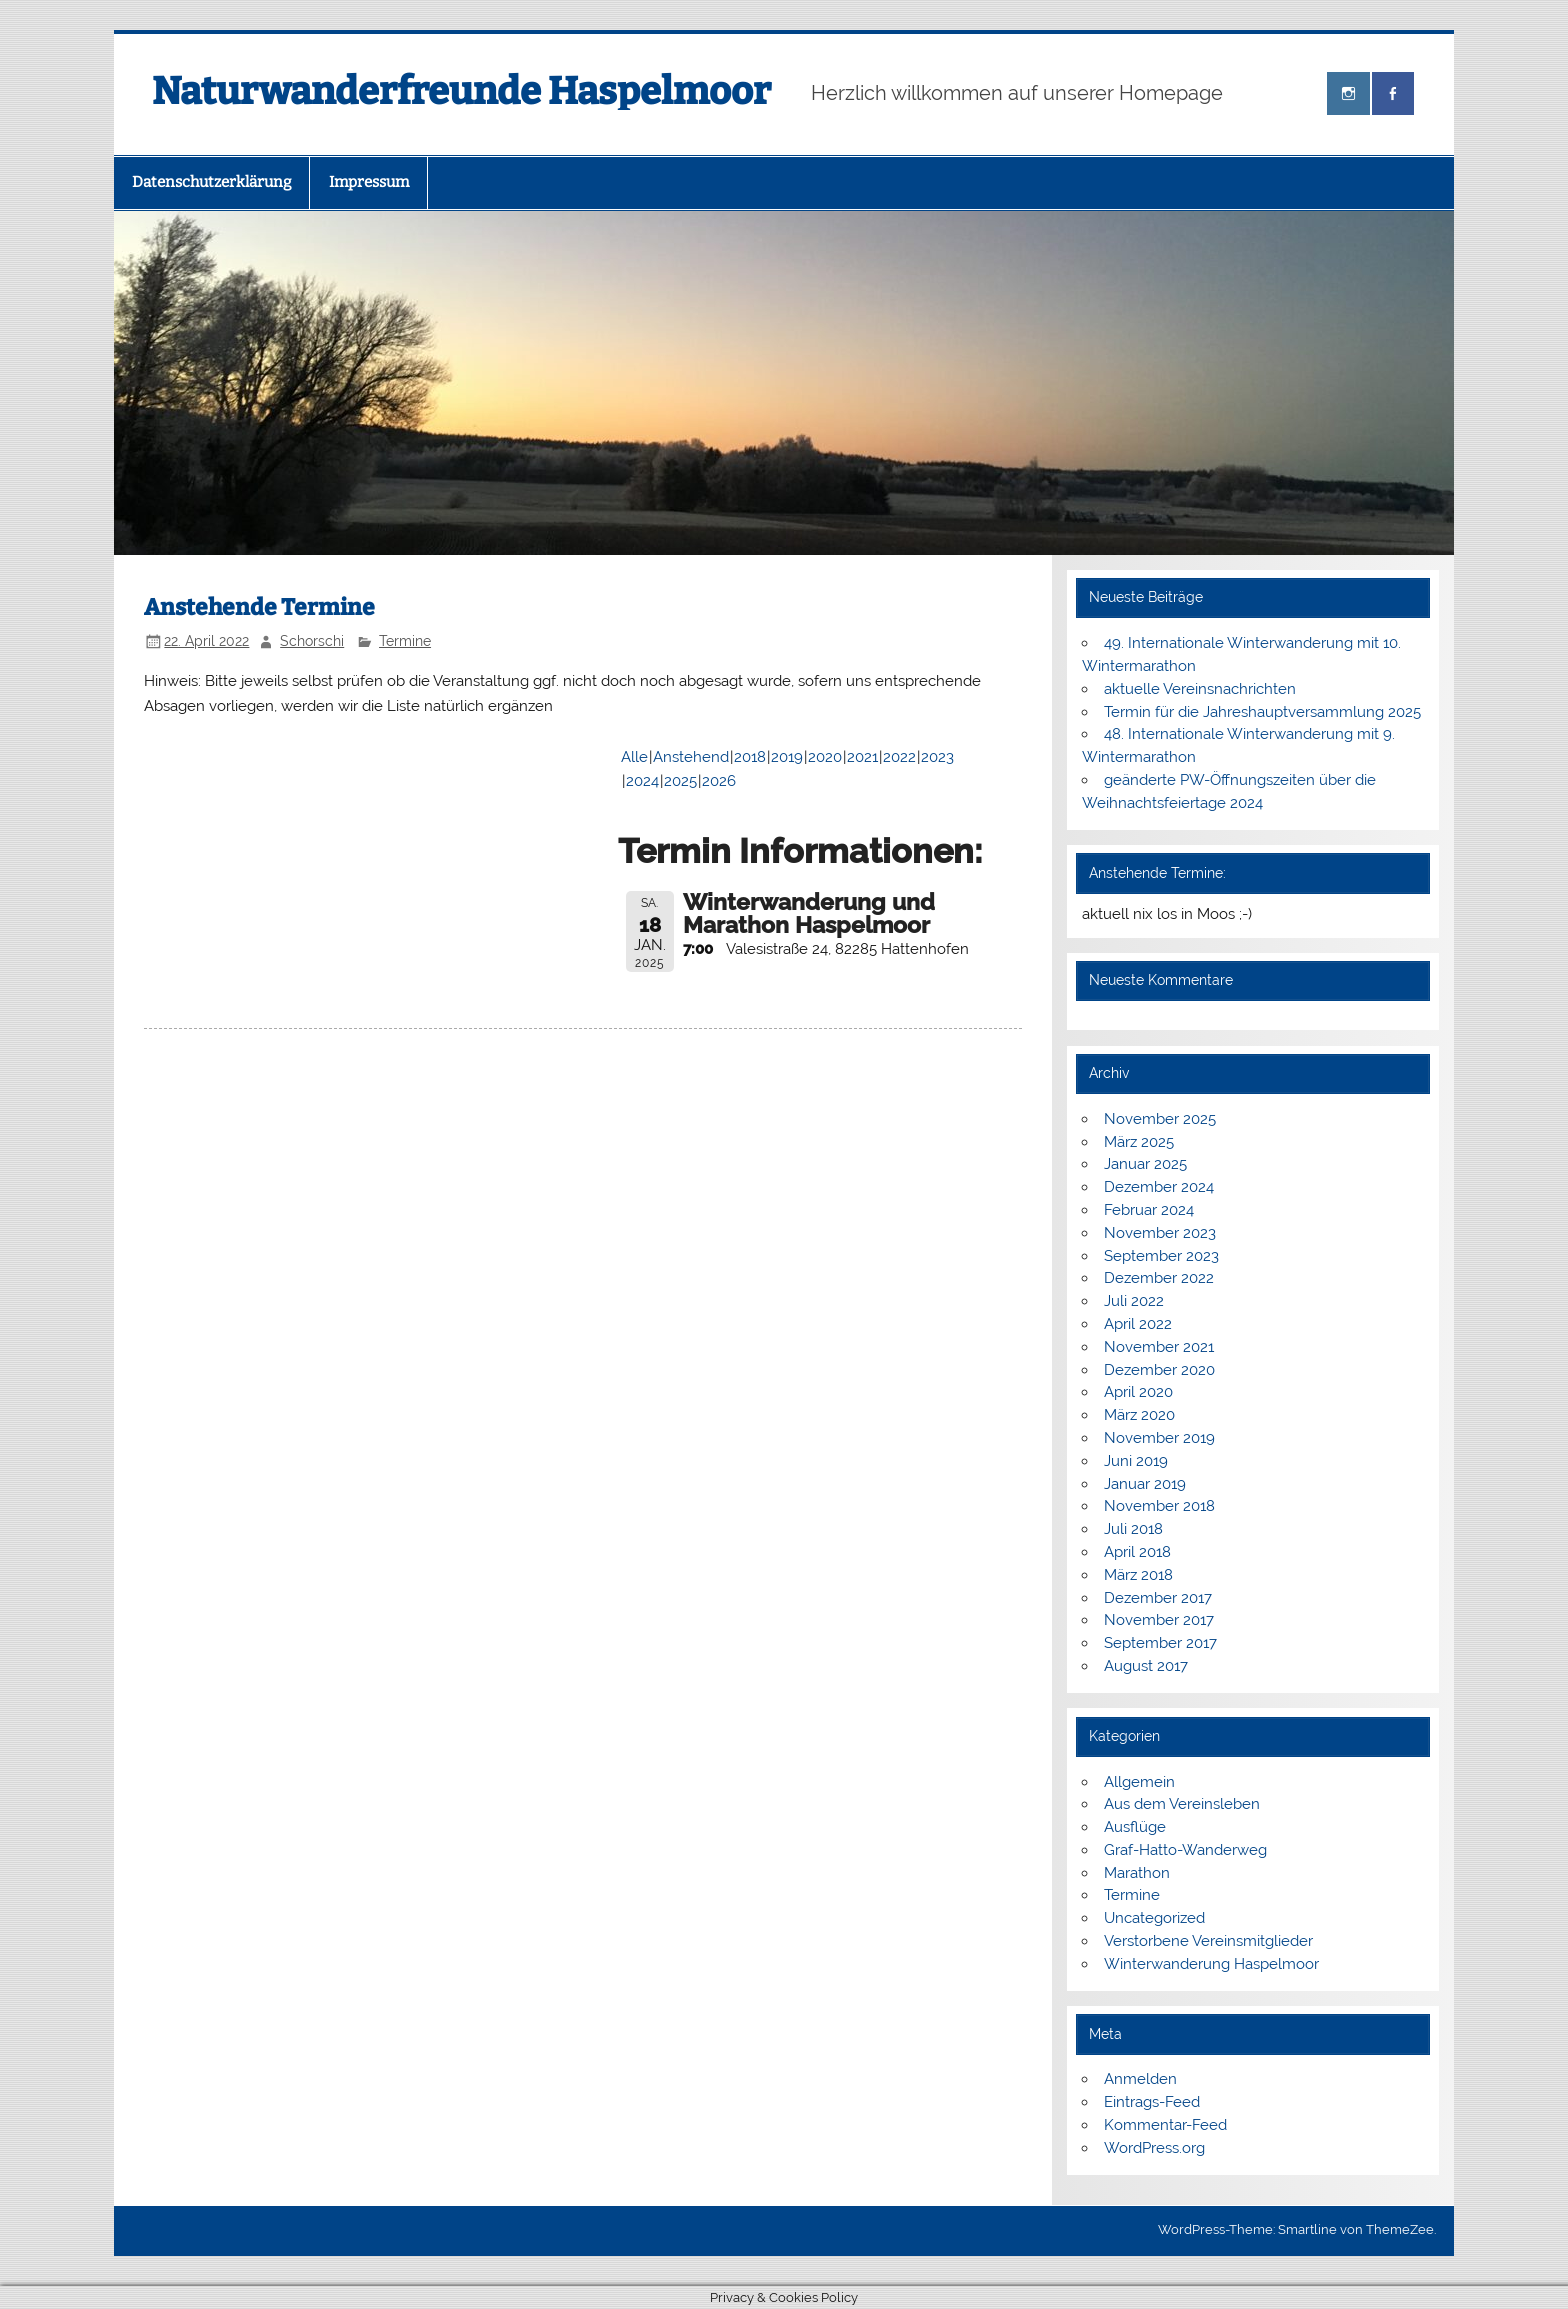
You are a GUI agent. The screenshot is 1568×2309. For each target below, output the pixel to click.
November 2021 (1159, 1347)
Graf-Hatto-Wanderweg (1185, 1850)
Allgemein (1139, 1782)
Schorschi (312, 641)
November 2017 (1159, 1620)
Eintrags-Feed (1152, 2102)
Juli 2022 (1134, 1301)
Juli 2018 (1133, 1529)
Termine (405, 641)
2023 (937, 757)
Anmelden (1140, 2079)
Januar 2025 (1145, 1164)
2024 (642, 781)
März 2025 (1139, 1142)
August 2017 (1146, 1666)
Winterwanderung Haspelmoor (1211, 1964)
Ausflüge (1135, 1827)
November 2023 (1160, 1233)
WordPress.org (1154, 2148)
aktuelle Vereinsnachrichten (1200, 689)
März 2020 (1139, 1415)
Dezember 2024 (1159, 1187)
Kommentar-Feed (1165, 2125)
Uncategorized (1154, 1918)
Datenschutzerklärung (211, 182)
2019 (787, 757)
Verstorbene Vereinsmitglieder (1208, 1941)
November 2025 (1160, 1119)
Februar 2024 (1149, 1210)
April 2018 (1137, 1552)
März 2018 (1138, 1575)
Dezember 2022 (1159, 1278)
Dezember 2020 (1159, 1370)
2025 (680, 781)
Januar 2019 (1145, 1484)
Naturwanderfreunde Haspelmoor (461, 91)
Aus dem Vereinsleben (1182, 1804)
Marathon (1137, 1873)
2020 (825, 757)
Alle (634, 757)
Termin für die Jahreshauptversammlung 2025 (1262, 712)
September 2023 (1161, 1256)
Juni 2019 (1136, 1461)
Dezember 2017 (1158, 1598)
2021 (862, 757)
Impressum (369, 182)
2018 (750, 757)
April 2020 (1138, 1392)
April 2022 (1138, 1324)
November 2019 (1159, 1438)
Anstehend (691, 757)
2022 (899, 757)
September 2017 (1160, 1643)
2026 (719, 781)
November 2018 (1159, 1506)
